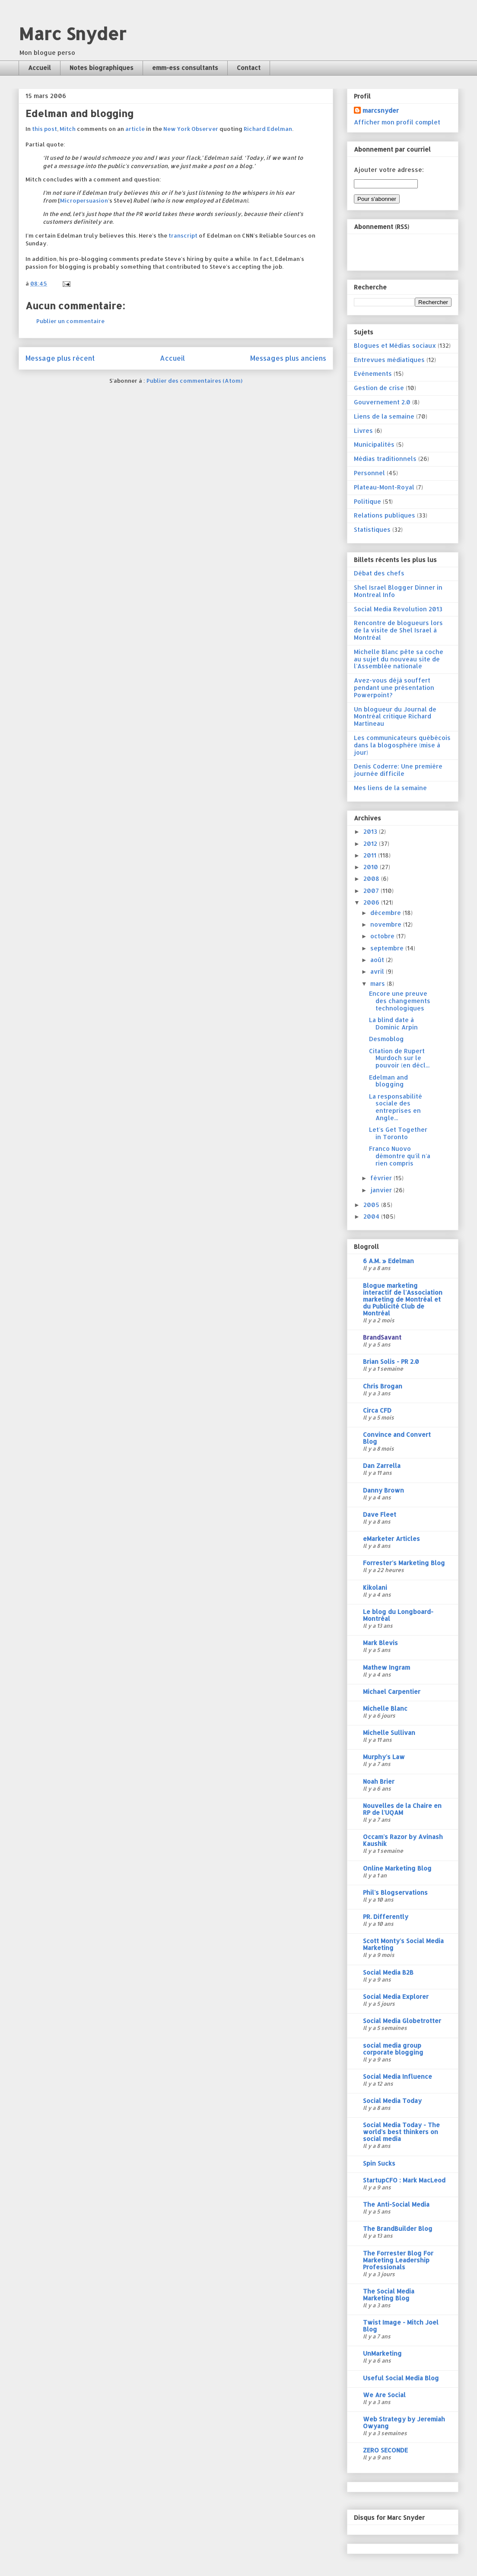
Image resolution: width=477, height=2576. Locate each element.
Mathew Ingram (386, 1667)
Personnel (369, 472)
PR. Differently (385, 1916)
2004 (372, 1216)
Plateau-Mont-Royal (384, 487)
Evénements (373, 373)
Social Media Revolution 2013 (398, 609)
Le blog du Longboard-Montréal (398, 1615)
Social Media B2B (388, 1972)
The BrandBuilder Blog (397, 2228)
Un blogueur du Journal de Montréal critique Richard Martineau (395, 716)
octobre (383, 936)
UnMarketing (382, 2353)
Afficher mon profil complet (397, 122)
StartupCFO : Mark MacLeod (404, 2180)
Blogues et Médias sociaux (395, 345)
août (378, 959)
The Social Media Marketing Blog (388, 2294)
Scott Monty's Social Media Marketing (403, 1944)
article (135, 128)
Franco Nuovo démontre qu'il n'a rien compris (399, 1156)
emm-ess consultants (185, 67)
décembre (386, 912)
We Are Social (384, 2394)
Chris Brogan (382, 1386)
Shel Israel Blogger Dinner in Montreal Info (398, 591)
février (382, 1178)
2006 (372, 902)
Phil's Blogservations (395, 1892)
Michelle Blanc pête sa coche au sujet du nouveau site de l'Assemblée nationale (398, 659)
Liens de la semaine (384, 416)
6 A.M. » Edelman (388, 1260)
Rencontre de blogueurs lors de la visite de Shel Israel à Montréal (398, 630)
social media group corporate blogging (393, 2049)
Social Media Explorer (396, 1996)
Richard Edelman (268, 128)
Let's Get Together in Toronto (398, 1133)
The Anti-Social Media (396, 2204)
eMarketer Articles (391, 1538)
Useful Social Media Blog (401, 2378)
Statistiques (372, 529)
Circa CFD (377, 1410)
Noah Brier (378, 1781)
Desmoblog (386, 1038)
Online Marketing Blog (397, 1868)
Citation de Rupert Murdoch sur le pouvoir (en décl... (399, 1058)
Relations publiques (384, 515)
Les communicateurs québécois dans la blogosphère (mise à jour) (402, 745)
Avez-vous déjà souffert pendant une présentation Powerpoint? (394, 688)
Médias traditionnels (385, 458)
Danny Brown (383, 1490)
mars (378, 983)
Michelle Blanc (385, 1708)
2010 (371, 866)
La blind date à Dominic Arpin (393, 1023)
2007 (372, 890)
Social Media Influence (397, 2076)
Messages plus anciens (288, 358)
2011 (370, 855)
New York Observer (190, 128)
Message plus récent (60, 358)
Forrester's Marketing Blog (404, 1562)
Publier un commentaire (70, 321)
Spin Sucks (379, 2163)
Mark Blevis (380, 1642)
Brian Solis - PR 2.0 (391, 1361)
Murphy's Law (384, 1756)
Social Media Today (392, 2100)
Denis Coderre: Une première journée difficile (398, 769)
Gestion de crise (379, 387)
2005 (372, 1204)
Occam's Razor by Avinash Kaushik (403, 1840)
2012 (371, 843)
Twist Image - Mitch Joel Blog (401, 2326)
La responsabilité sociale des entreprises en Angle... (395, 1107)
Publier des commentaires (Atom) (194, 380)
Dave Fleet (379, 1514)
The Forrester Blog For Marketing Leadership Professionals (398, 2260)
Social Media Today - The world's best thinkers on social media (401, 2131)
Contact (249, 67)
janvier (382, 1190)
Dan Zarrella (382, 1465)
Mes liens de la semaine (390, 787)
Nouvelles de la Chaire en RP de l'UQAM (402, 1809)
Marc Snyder (72, 33)
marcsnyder (381, 110)
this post (44, 128)
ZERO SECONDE (385, 2450)
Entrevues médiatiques (389, 359)
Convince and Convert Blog (397, 1438)
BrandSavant (382, 1337)
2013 (371, 831)
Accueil (39, 67)
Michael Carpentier (391, 1691)
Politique (367, 501)
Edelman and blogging (388, 1081)
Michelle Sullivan (389, 1732)
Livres (363, 430)
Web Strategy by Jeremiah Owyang (404, 2422)
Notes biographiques (102, 67)
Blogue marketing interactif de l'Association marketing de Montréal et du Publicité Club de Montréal (402, 1299)
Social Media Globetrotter (402, 2020)
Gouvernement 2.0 (382, 402)
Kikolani (375, 1587)
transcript (183, 235)
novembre (386, 924)
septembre (387, 948)
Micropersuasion (84, 200)
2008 (372, 878)
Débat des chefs (379, 573)
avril (378, 971)
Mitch (68, 128)
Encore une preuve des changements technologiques (399, 1001)
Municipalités (374, 444)
